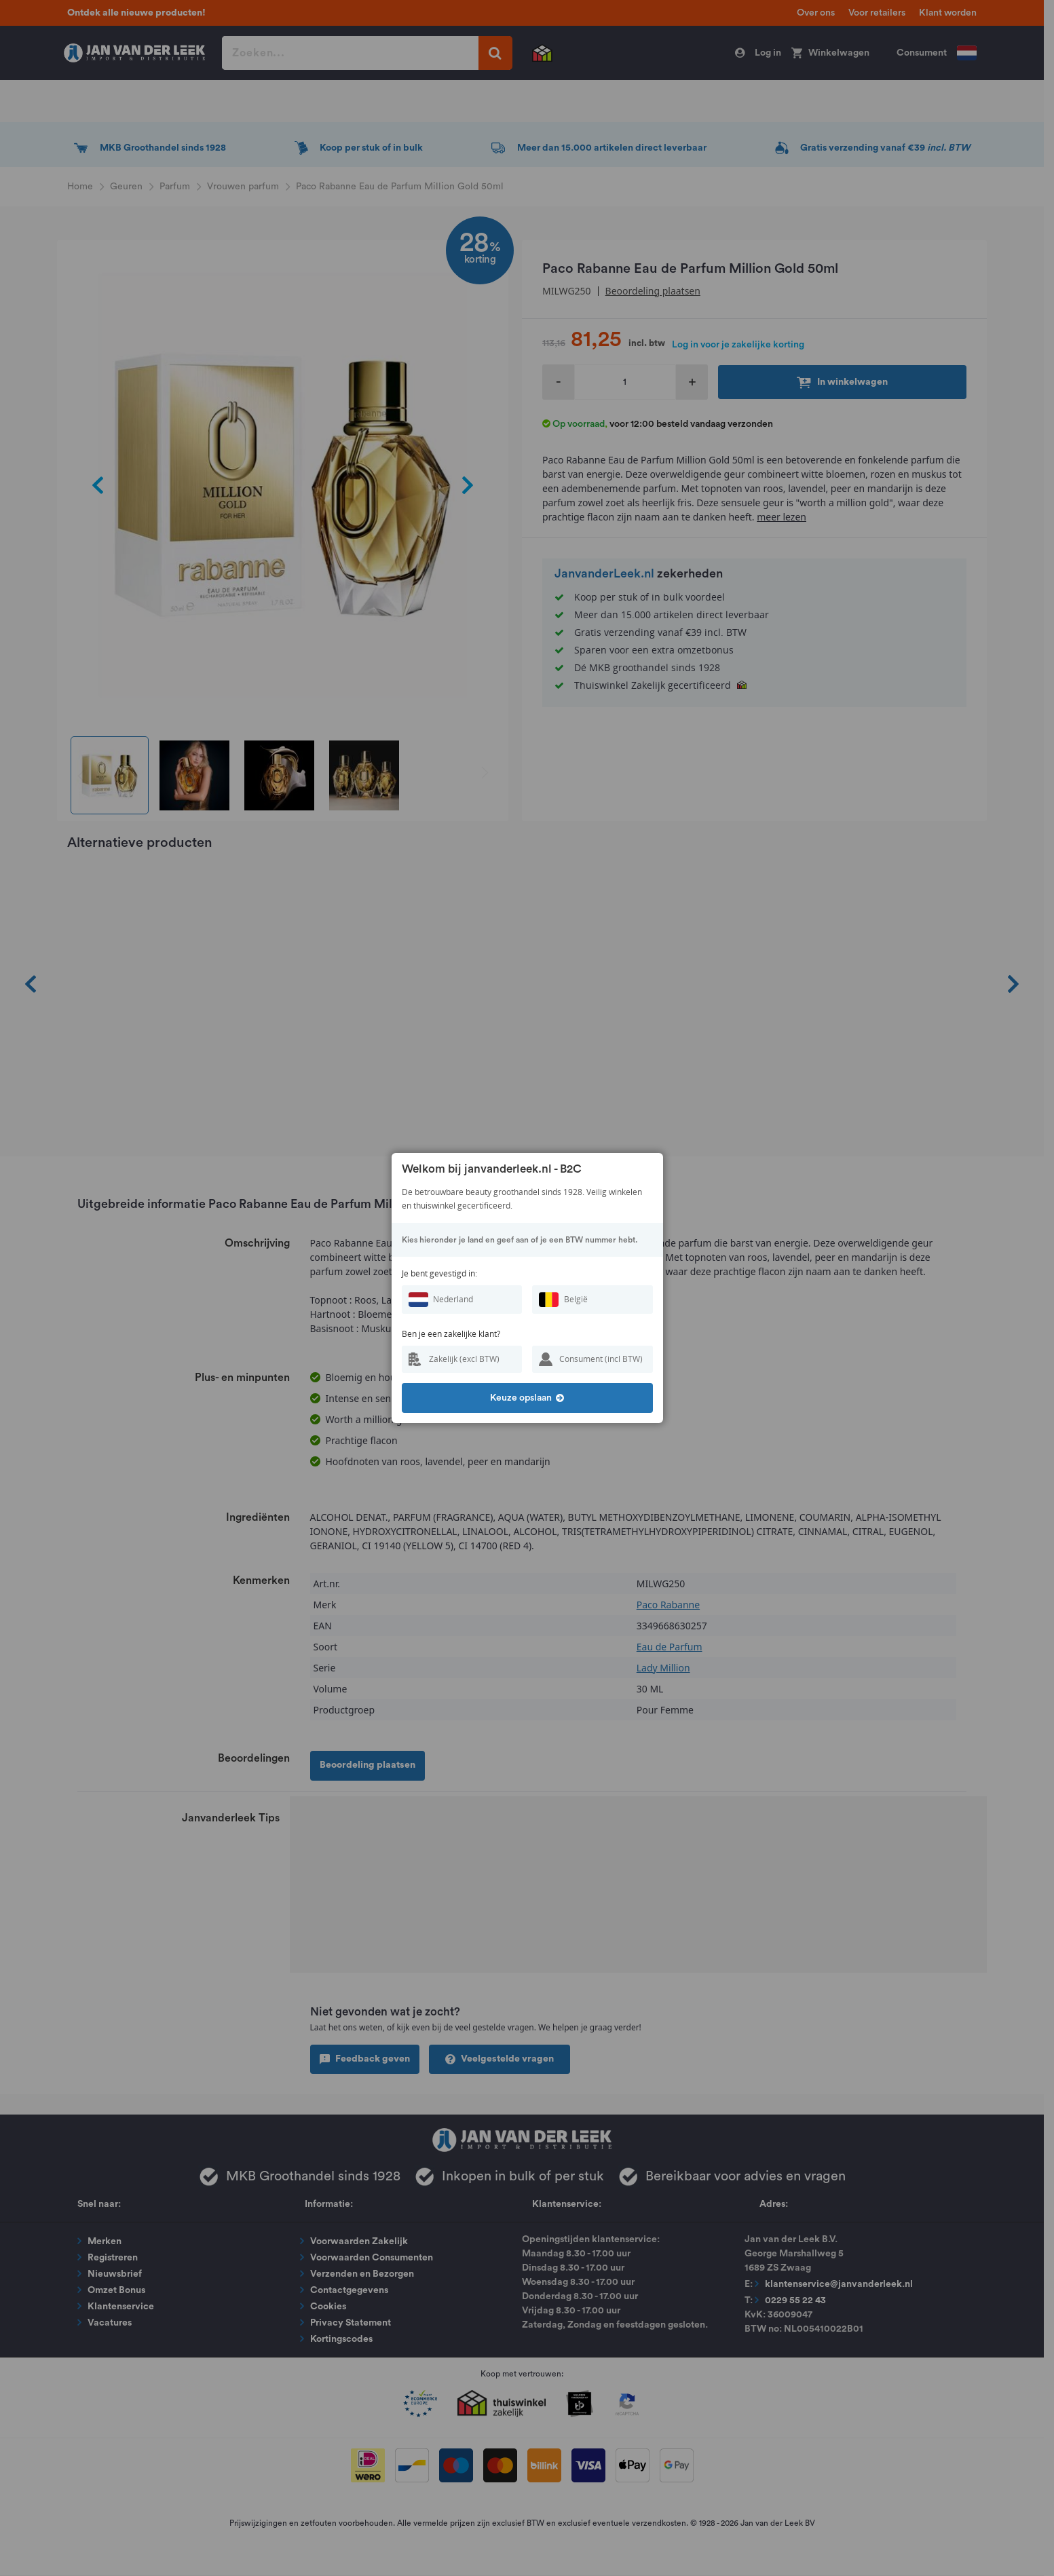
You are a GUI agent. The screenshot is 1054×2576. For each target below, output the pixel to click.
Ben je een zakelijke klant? (451, 1334)
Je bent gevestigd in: (439, 1273)
